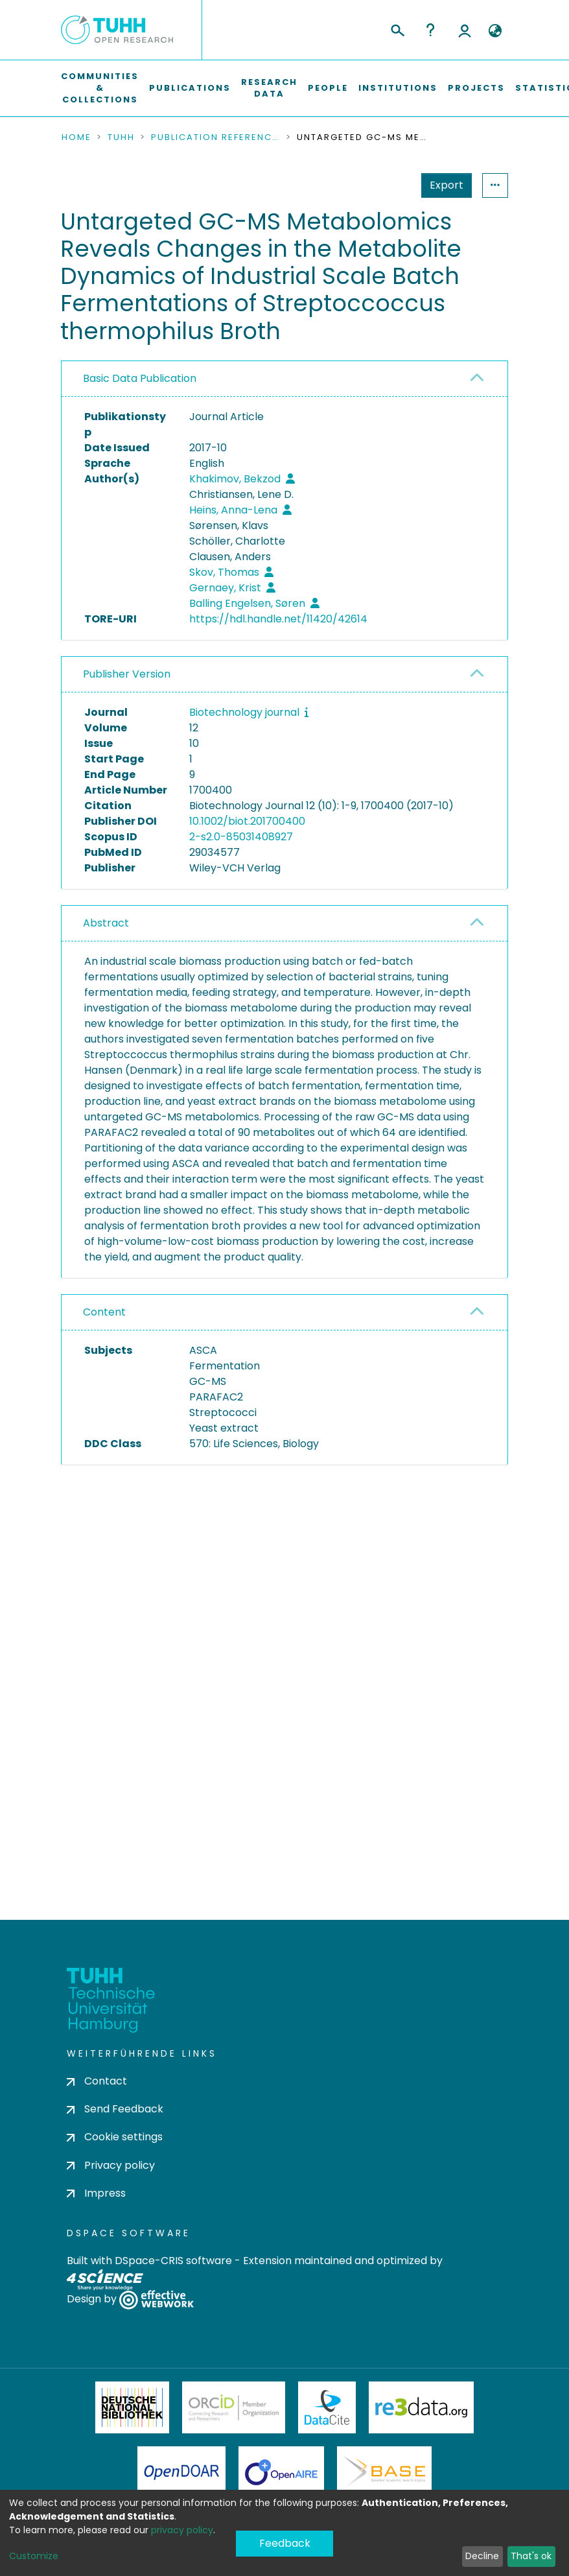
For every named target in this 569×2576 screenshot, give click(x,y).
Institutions (397, 88)
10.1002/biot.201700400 (247, 821)
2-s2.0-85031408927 (241, 836)
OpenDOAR (181, 2477)
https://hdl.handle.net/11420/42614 (278, 618)
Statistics (442, 185)
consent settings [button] (108, 1629)
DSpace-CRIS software (173, 2265)
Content (104, 1312)
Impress (96, 2197)
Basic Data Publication (139, 378)
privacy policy (182, 2529)
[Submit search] (397, 28)
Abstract (106, 923)
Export (383, 185)
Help (430, 30)
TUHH (121, 137)
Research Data (269, 88)
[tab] (284, 379)
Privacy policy (111, 2169)
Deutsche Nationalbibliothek (132, 2412)
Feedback (284, 2547)
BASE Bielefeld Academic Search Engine (384, 2477)
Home (76, 137)
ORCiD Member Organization (234, 2412)
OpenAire (281, 2477)
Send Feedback (115, 2113)
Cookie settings (115, 2141)
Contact (97, 2085)
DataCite (327, 2411)
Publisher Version (126, 674)
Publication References (216, 137)
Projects (476, 88)
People (328, 88)
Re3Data (421, 2412)
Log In (465, 30)
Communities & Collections (100, 88)
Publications (190, 88)
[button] (495, 31)
